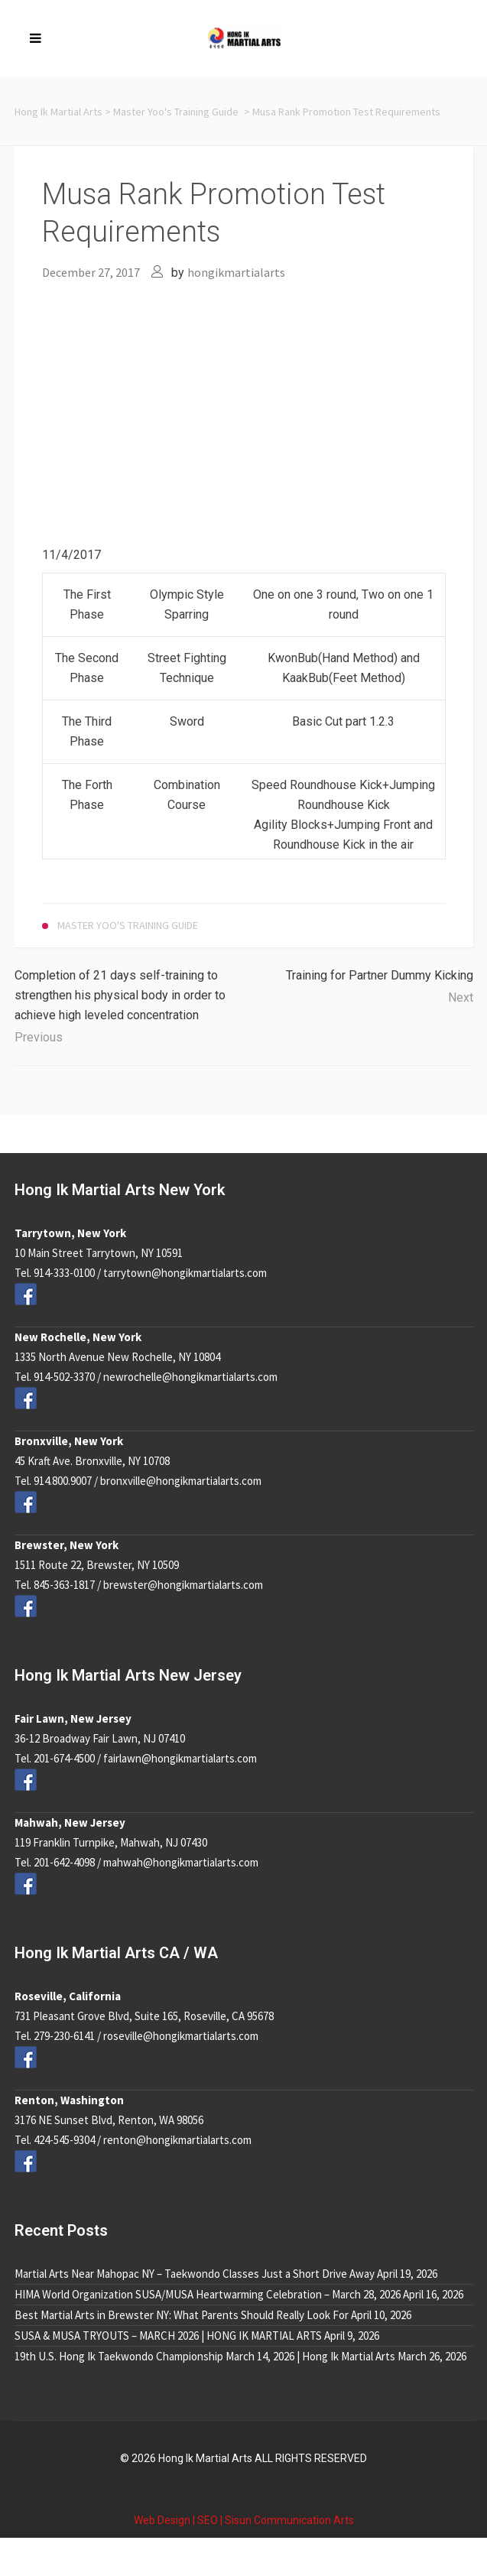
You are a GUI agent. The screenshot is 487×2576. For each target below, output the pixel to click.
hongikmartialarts (236, 272)
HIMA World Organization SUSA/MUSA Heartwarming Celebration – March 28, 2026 (208, 2294)
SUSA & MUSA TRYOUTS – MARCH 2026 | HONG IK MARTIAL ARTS (168, 2335)
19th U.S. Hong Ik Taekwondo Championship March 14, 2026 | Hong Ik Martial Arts (205, 2356)
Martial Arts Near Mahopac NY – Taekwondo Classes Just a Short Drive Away (195, 2273)
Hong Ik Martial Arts (58, 112)
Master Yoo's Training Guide (176, 112)
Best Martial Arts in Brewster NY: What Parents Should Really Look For (182, 2315)
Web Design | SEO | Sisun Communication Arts (244, 2520)
